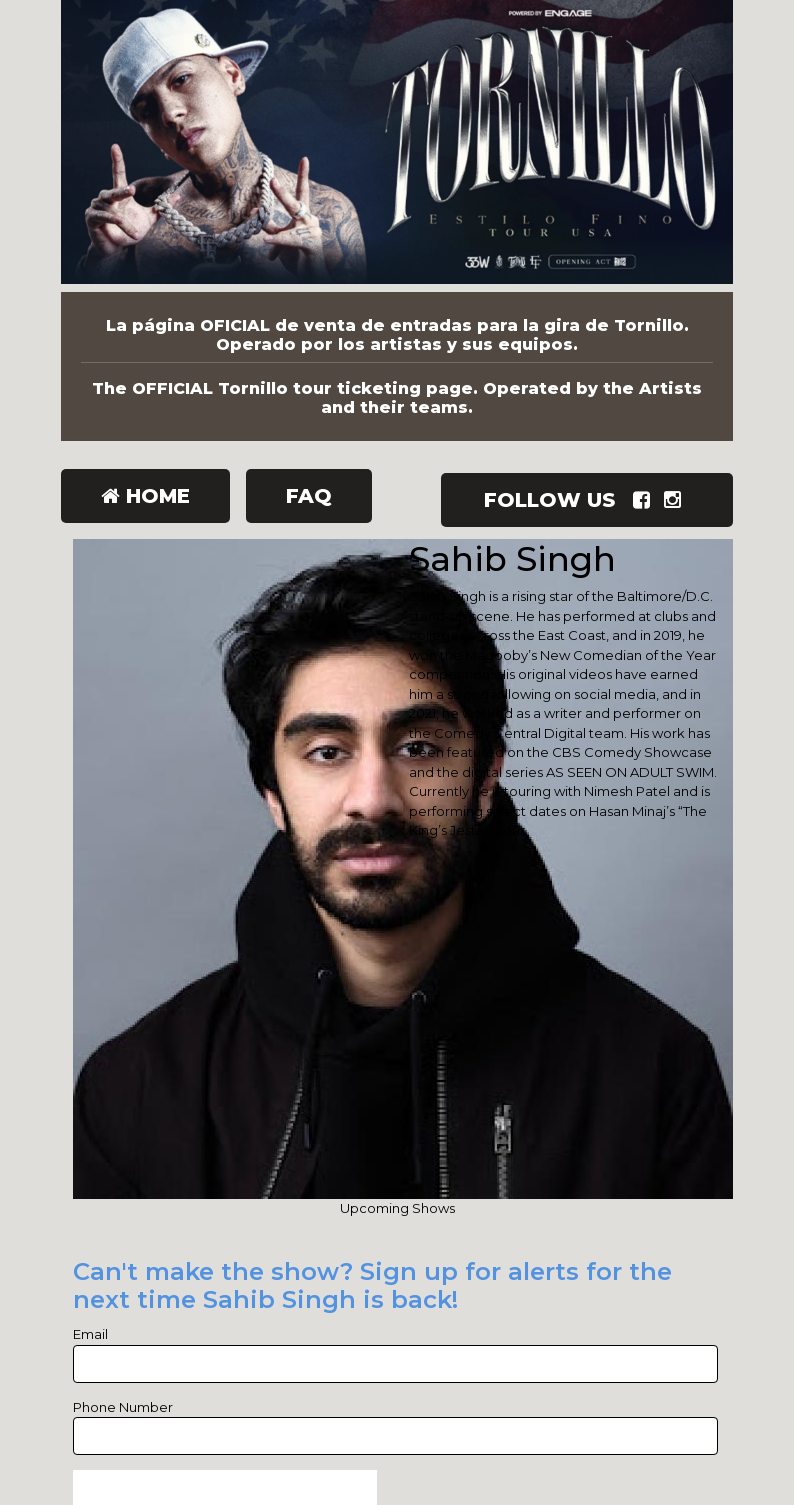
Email (90, 1334)
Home (145, 496)
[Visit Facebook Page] (645, 500)
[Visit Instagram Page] (676, 500)
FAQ (309, 496)
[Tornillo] (397, 146)
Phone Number (123, 1407)
